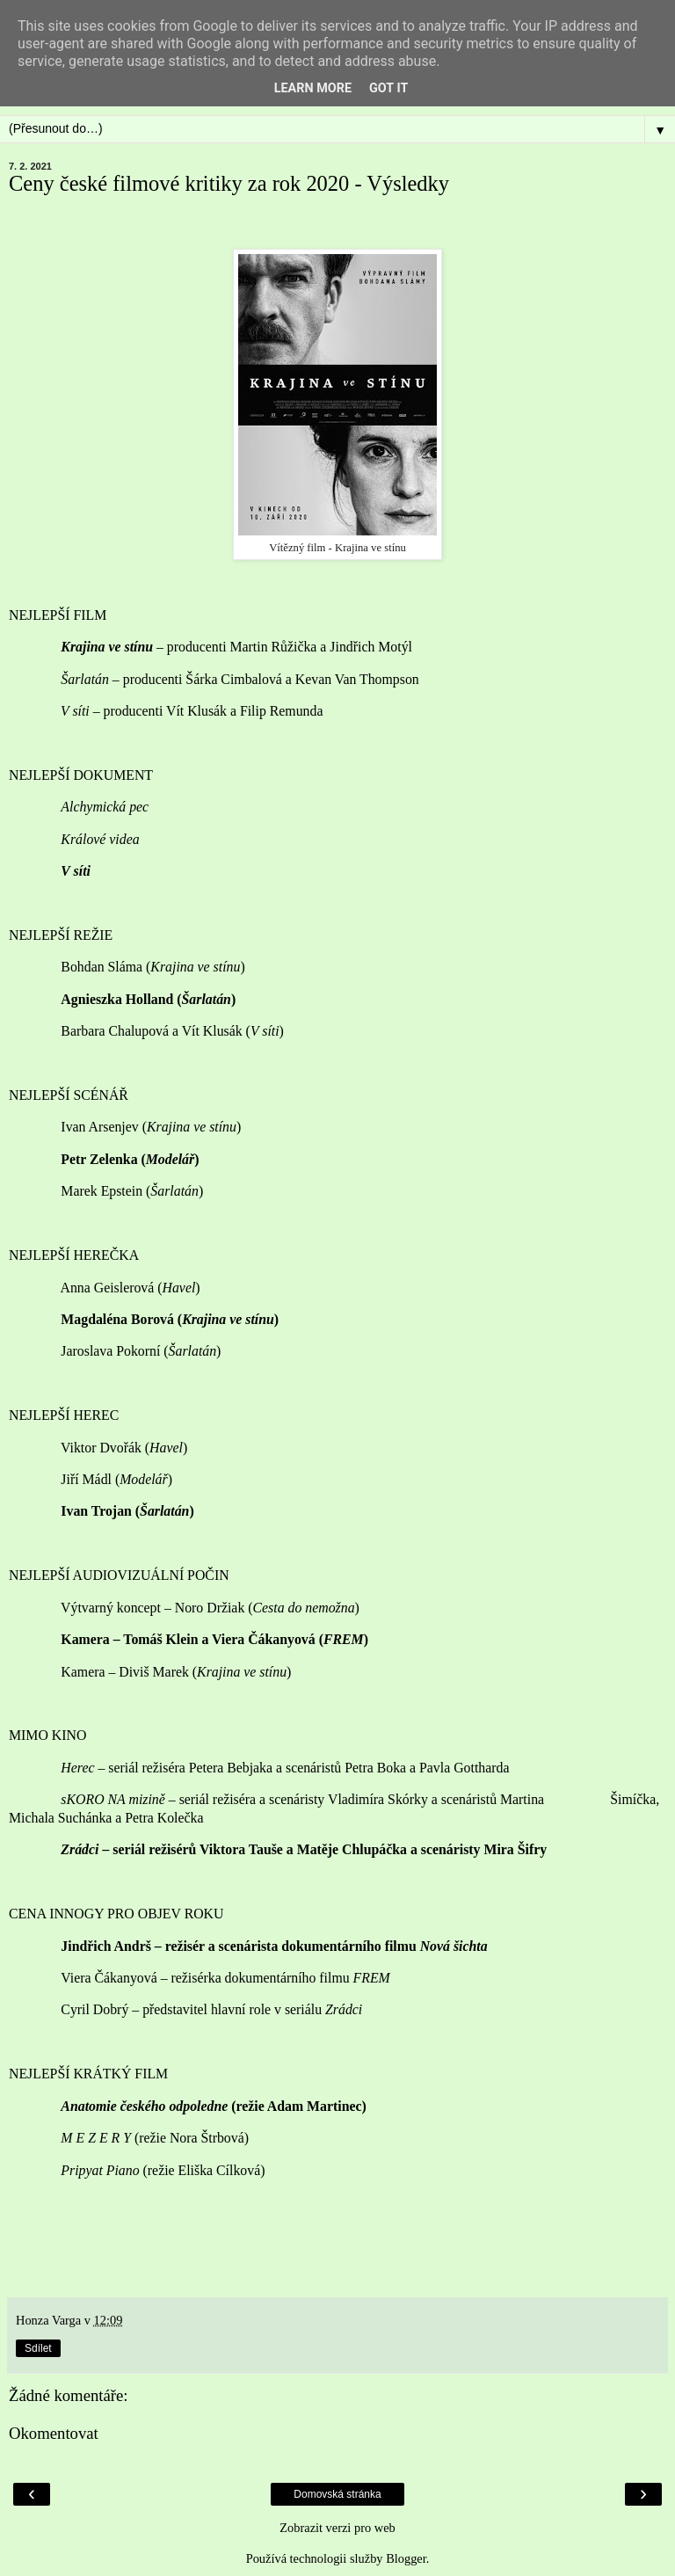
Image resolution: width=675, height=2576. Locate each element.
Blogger (406, 2558)
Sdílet (38, 2348)
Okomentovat (53, 2433)
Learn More (313, 88)
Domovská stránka (337, 2494)
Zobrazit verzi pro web (337, 2528)
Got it (388, 88)
